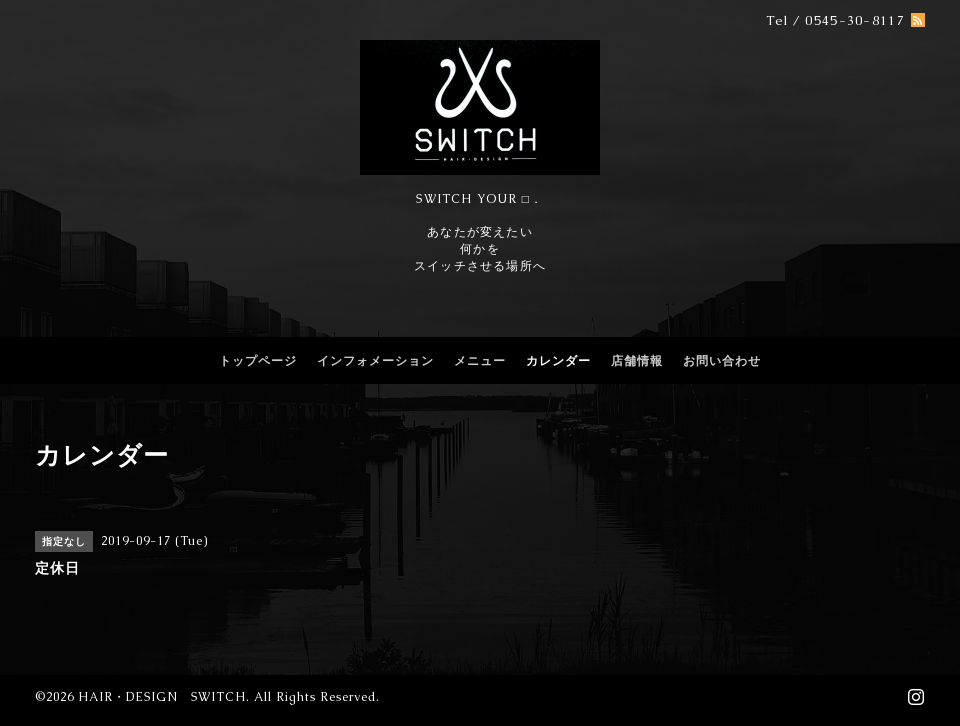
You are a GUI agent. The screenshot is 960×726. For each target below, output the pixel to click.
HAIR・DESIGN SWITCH (162, 697)
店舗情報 (637, 361)
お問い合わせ (722, 361)
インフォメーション (375, 361)
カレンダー (558, 361)
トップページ (258, 361)
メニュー (480, 361)
